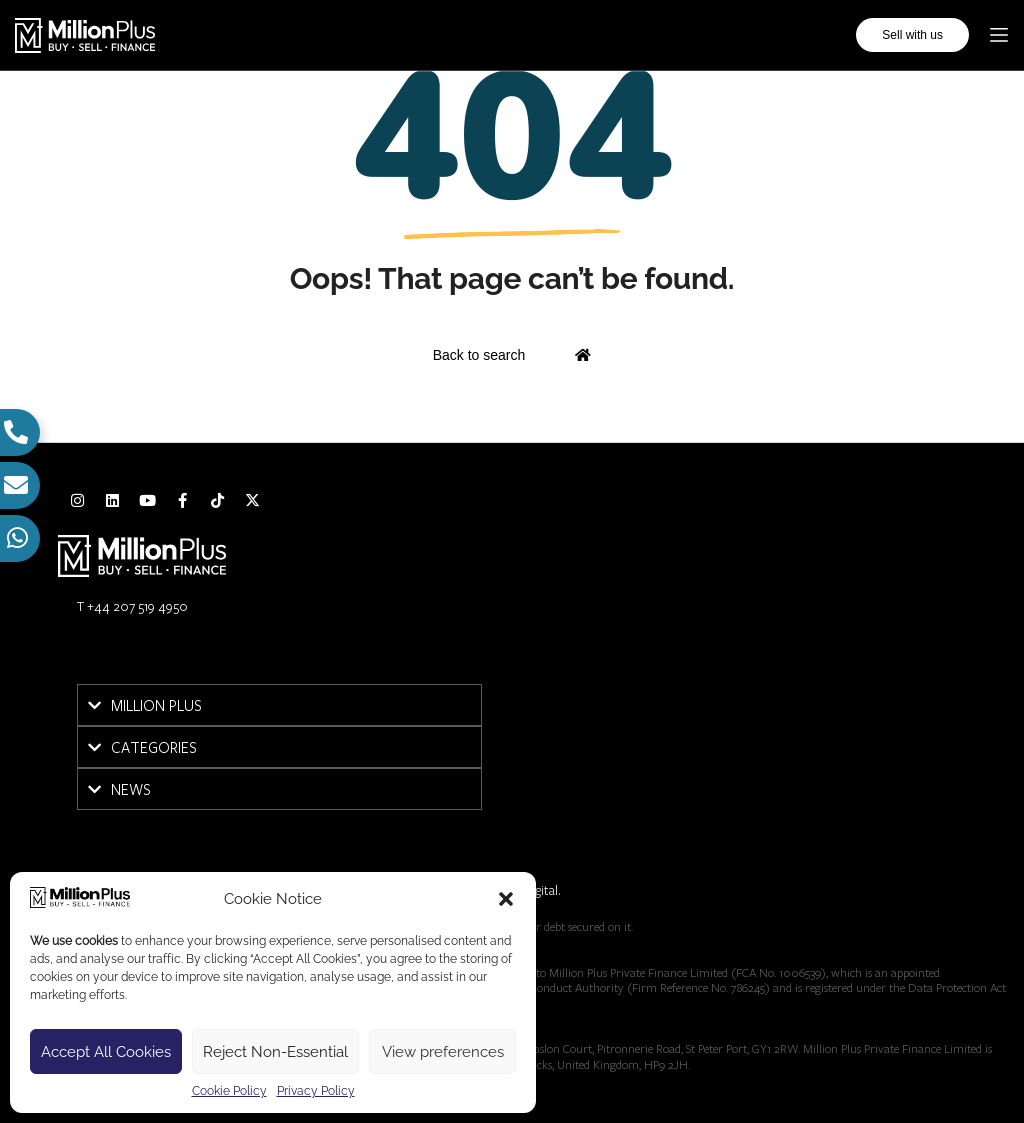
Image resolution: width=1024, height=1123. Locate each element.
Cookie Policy (229, 1091)
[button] (506, 899)
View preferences (443, 1052)
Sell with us (912, 35)
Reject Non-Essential (275, 1052)
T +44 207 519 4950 (132, 606)
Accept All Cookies (106, 1052)
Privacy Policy (316, 1091)
